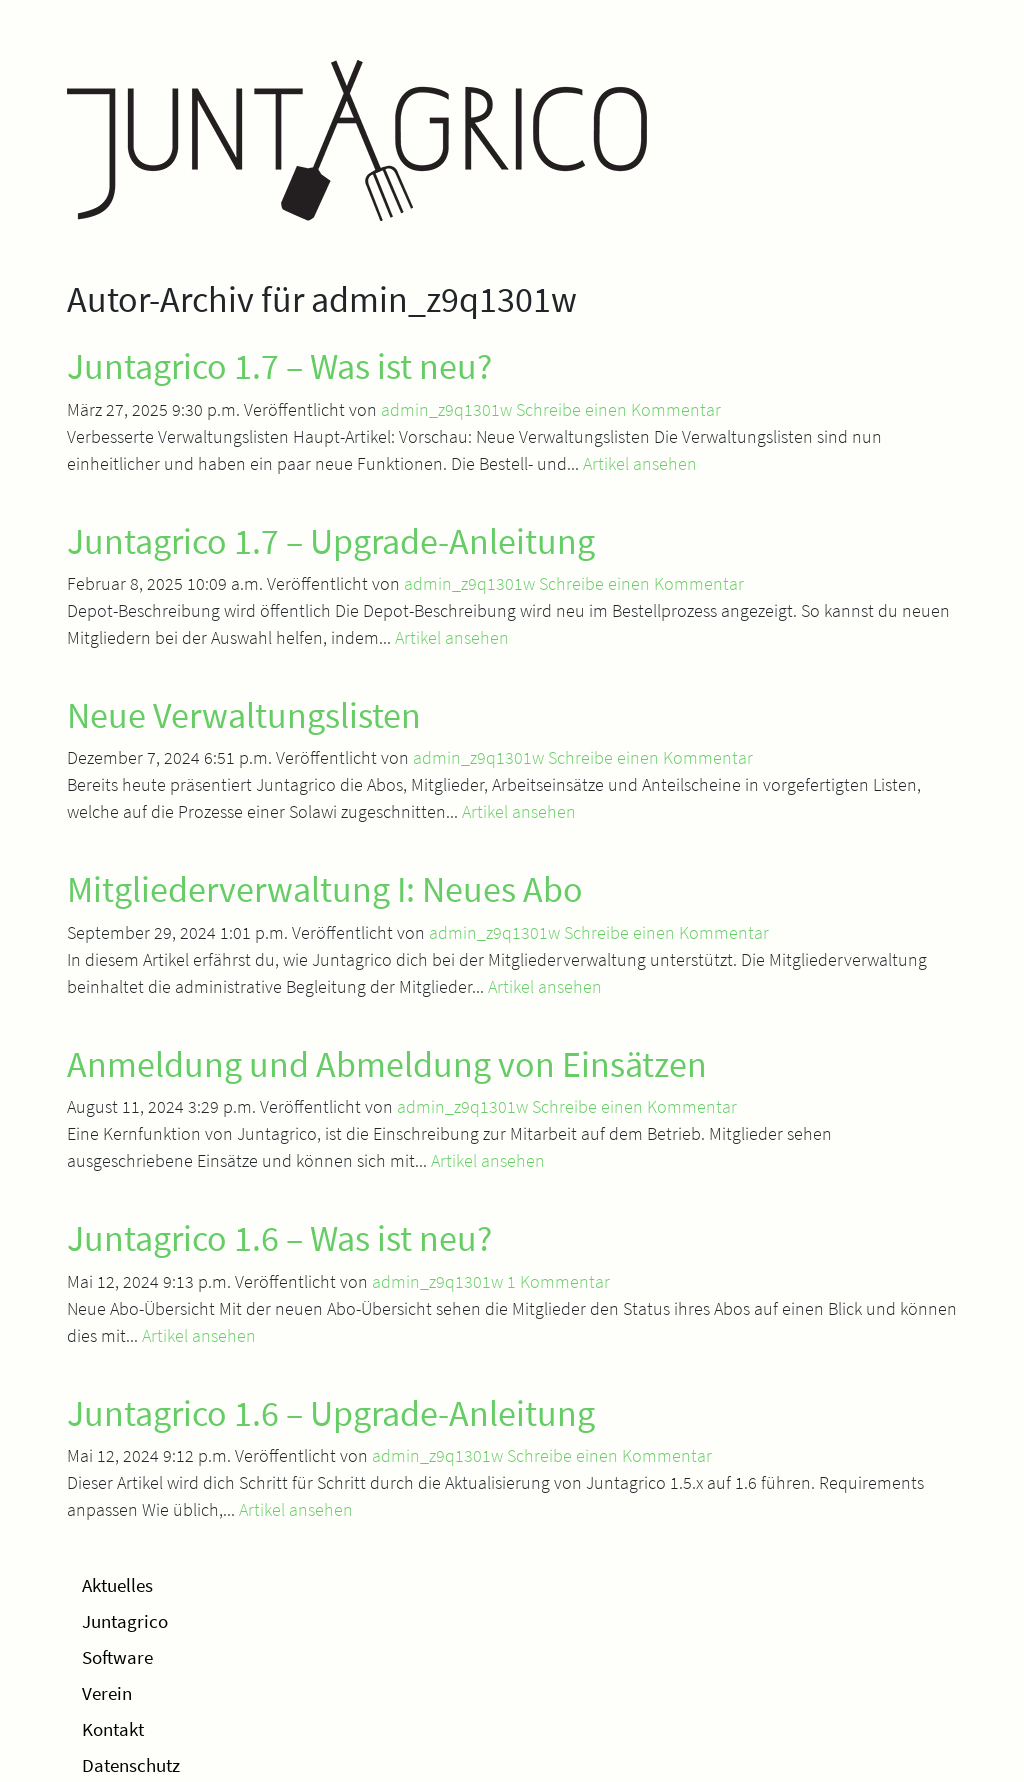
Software (117, 1657)
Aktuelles (117, 1585)
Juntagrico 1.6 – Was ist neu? (279, 1238)
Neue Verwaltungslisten (244, 715)
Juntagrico (125, 1621)
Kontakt (113, 1729)
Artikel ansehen (640, 463)
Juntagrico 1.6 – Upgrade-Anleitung (331, 1413)
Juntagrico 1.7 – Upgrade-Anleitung (331, 541)
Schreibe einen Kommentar (618, 409)
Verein (107, 1693)
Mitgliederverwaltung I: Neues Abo (325, 889)
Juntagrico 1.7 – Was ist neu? (279, 366)
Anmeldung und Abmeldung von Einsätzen (387, 1064)
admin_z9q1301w (446, 409)
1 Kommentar (558, 1281)
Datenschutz (131, 1765)
